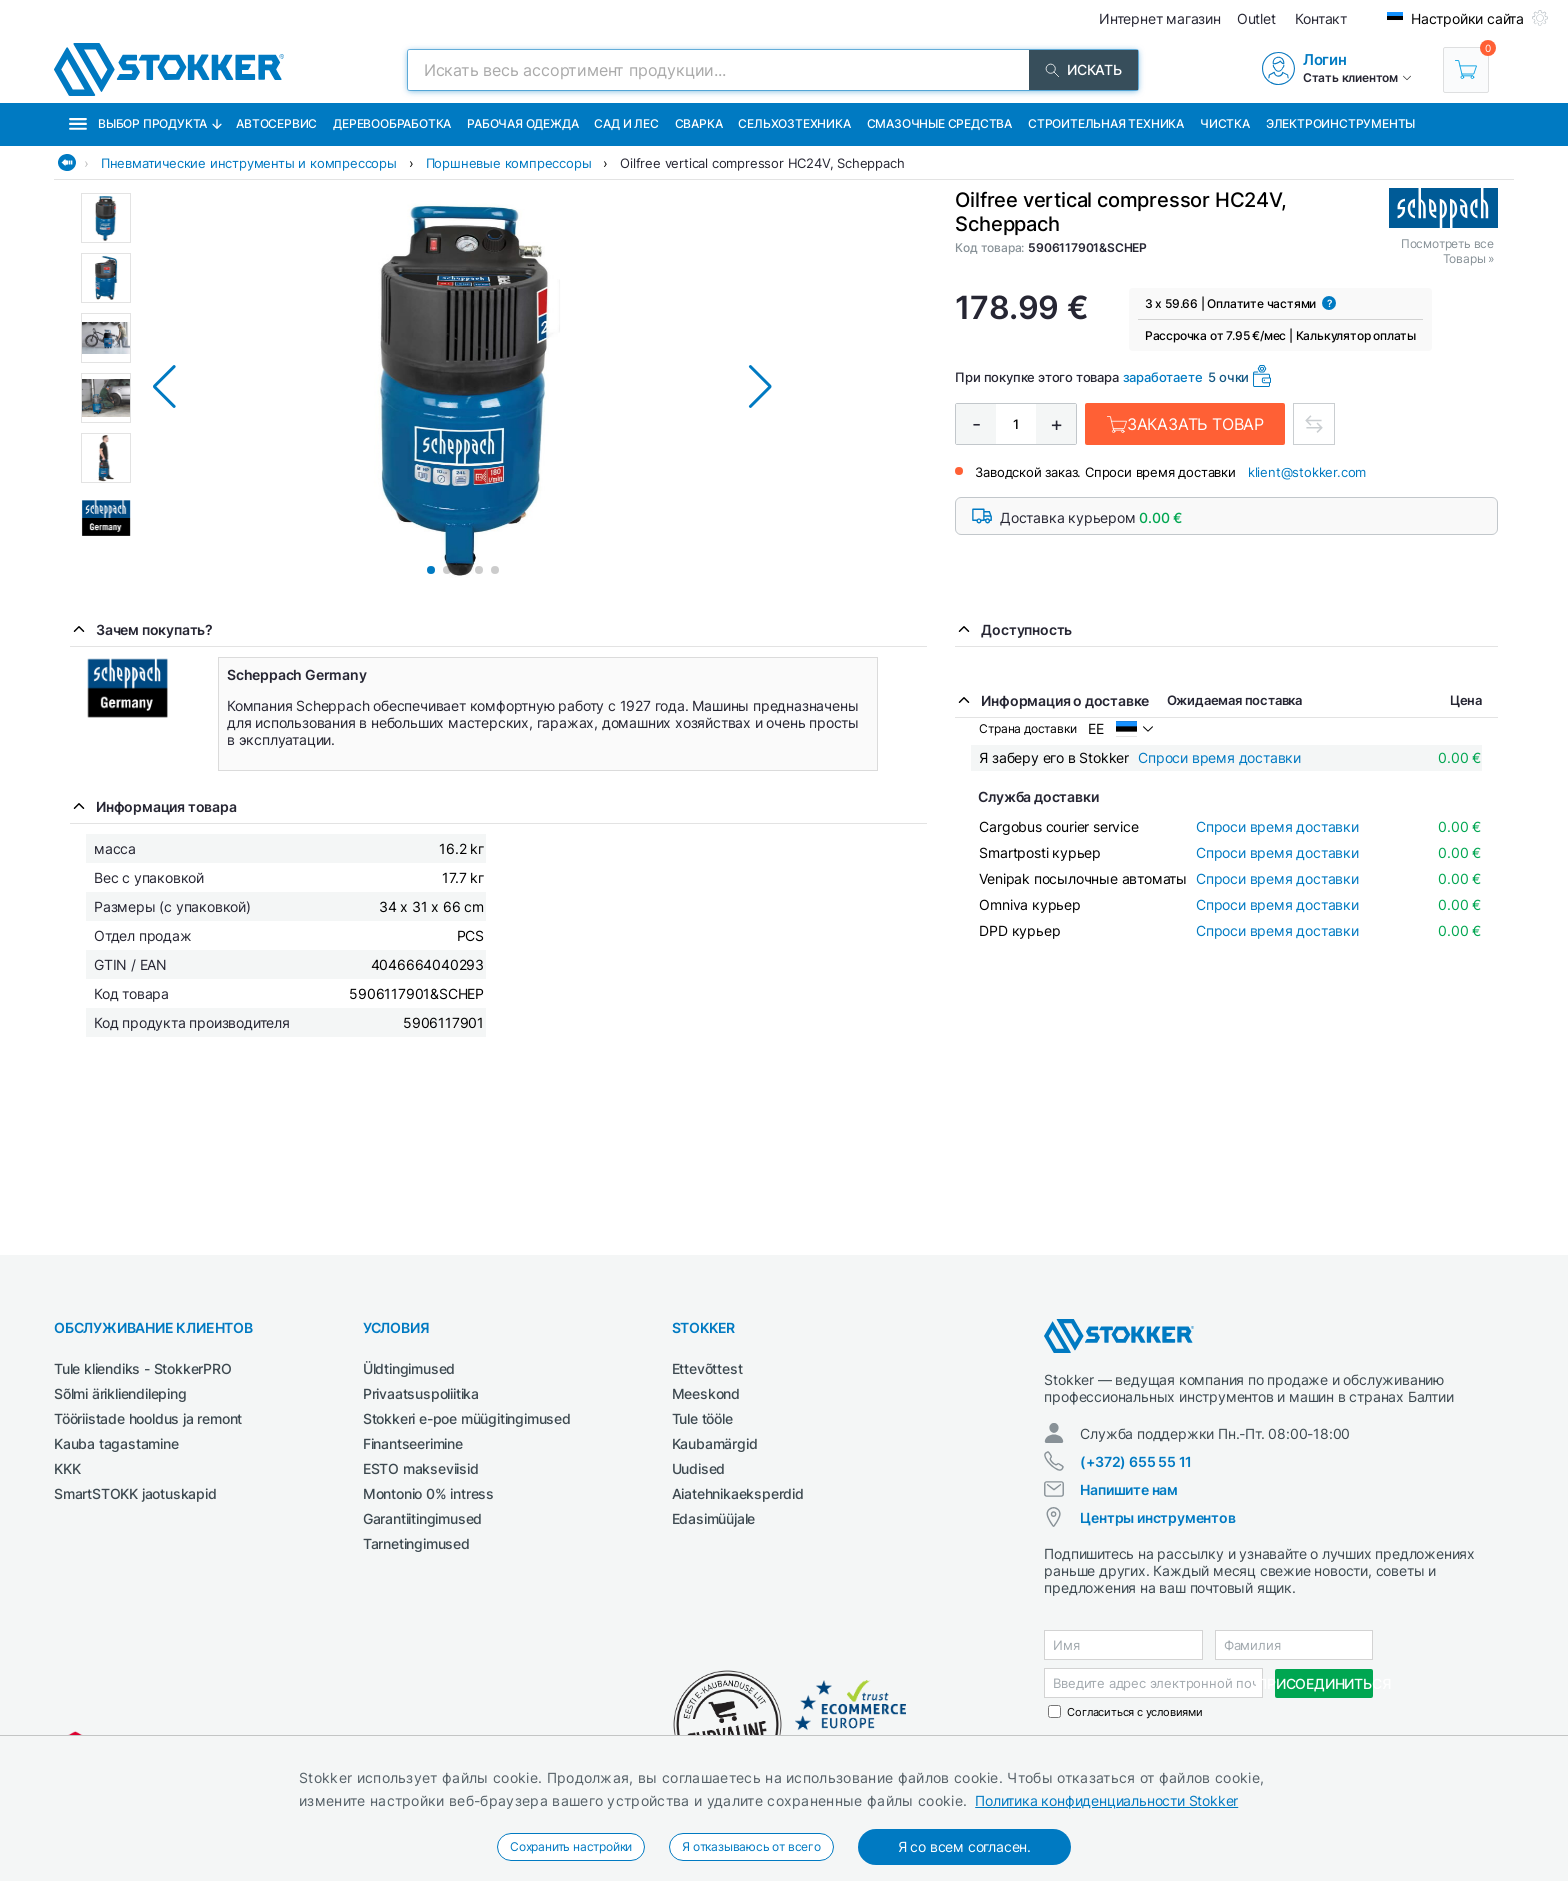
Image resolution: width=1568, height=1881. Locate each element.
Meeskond (706, 1393)
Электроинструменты (1340, 123)
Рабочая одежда (522, 123)
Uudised (699, 1468)
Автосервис (276, 123)
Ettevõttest (707, 1368)
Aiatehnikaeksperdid (738, 1493)
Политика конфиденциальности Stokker (1106, 1800)
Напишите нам (1129, 1489)
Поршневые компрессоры (509, 163)
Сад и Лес (626, 123)
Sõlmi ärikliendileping (120, 1393)
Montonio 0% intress (428, 1493)
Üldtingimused (409, 1368)
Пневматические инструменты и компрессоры (249, 163)
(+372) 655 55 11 (1136, 1461)
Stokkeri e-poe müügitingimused (467, 1418)
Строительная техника (1106, 123)
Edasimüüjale (714, 1518)
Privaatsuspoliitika (421, 1393)
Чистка (1225, 123)
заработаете (1163, 377)
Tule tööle (702, 1418)
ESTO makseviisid (421, 1468)
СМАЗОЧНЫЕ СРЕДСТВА (939, 123)
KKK (67, 1468)
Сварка (699, 123)
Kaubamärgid (715, 1443)
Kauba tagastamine (116, 1443)
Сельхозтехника (794, 123)
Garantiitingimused (422, 1518)
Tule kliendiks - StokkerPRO (143, 1368)
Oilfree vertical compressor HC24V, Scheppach (762, 163)
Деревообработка (392, 123)
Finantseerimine (413, 1443)
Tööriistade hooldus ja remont (148, 1418)
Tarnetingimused (416, 1543)
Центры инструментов (1157, 1517)
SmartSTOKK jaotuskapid (135, 1493)
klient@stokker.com (1307, 472)
